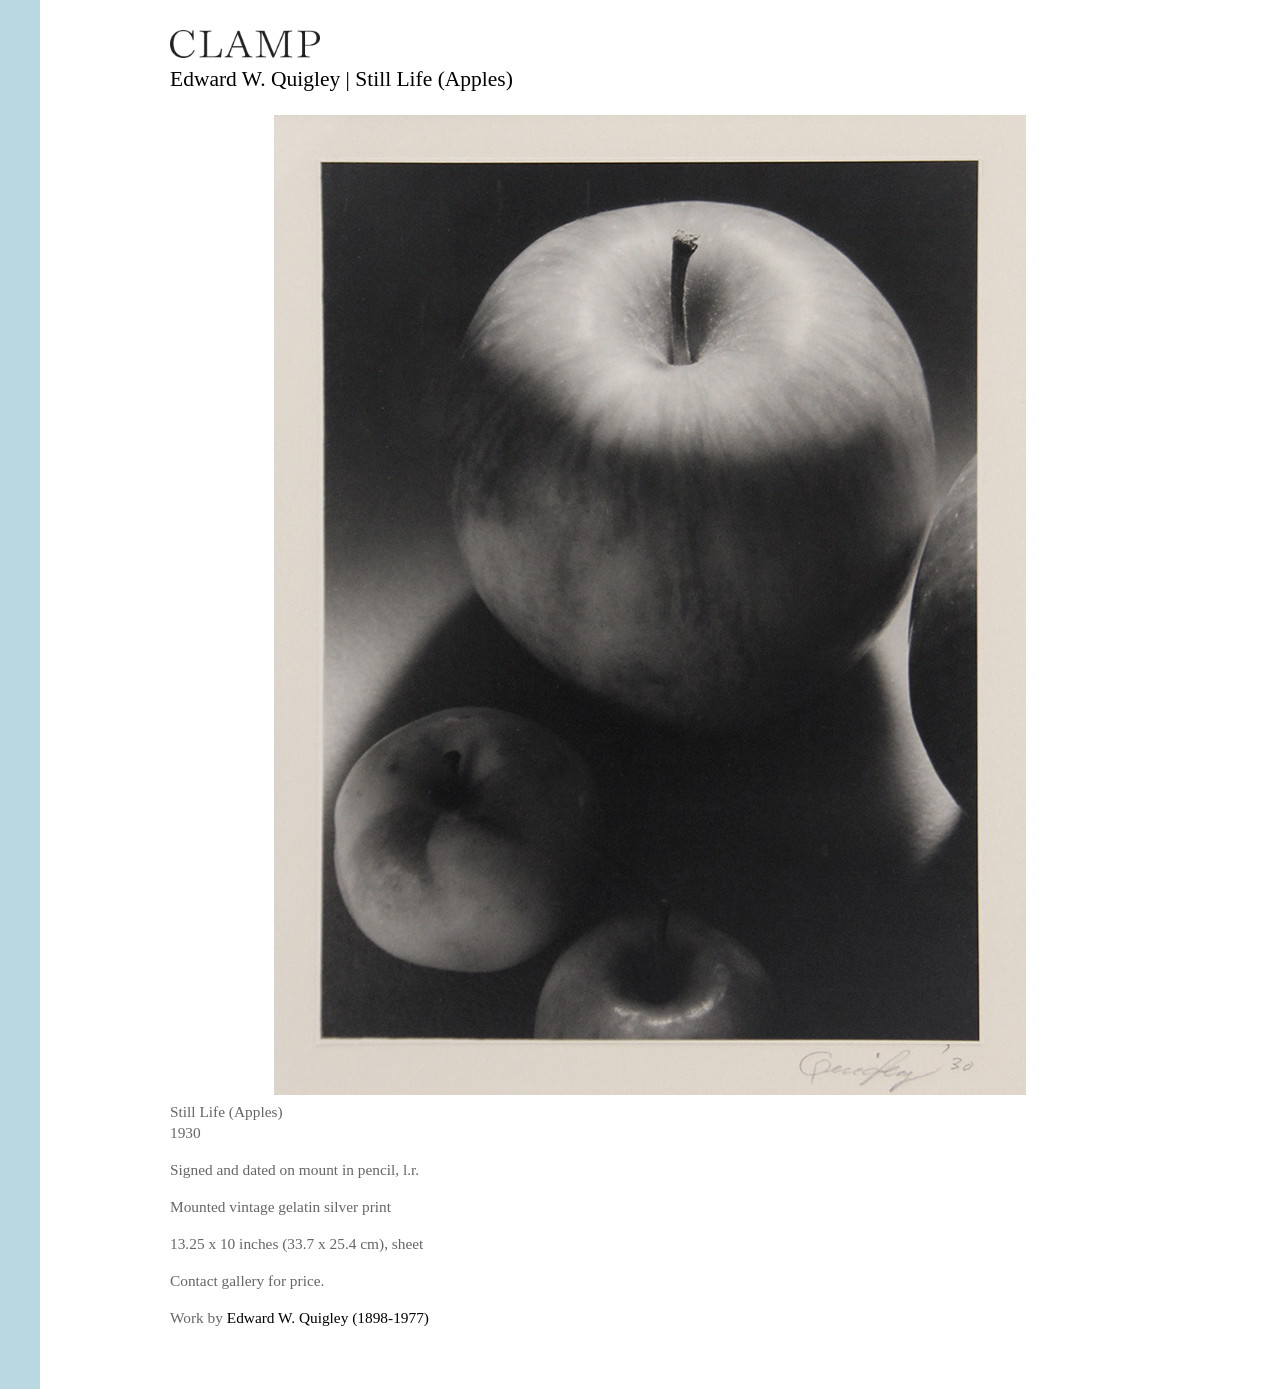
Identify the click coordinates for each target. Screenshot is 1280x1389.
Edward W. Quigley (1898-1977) (328, 1317)
